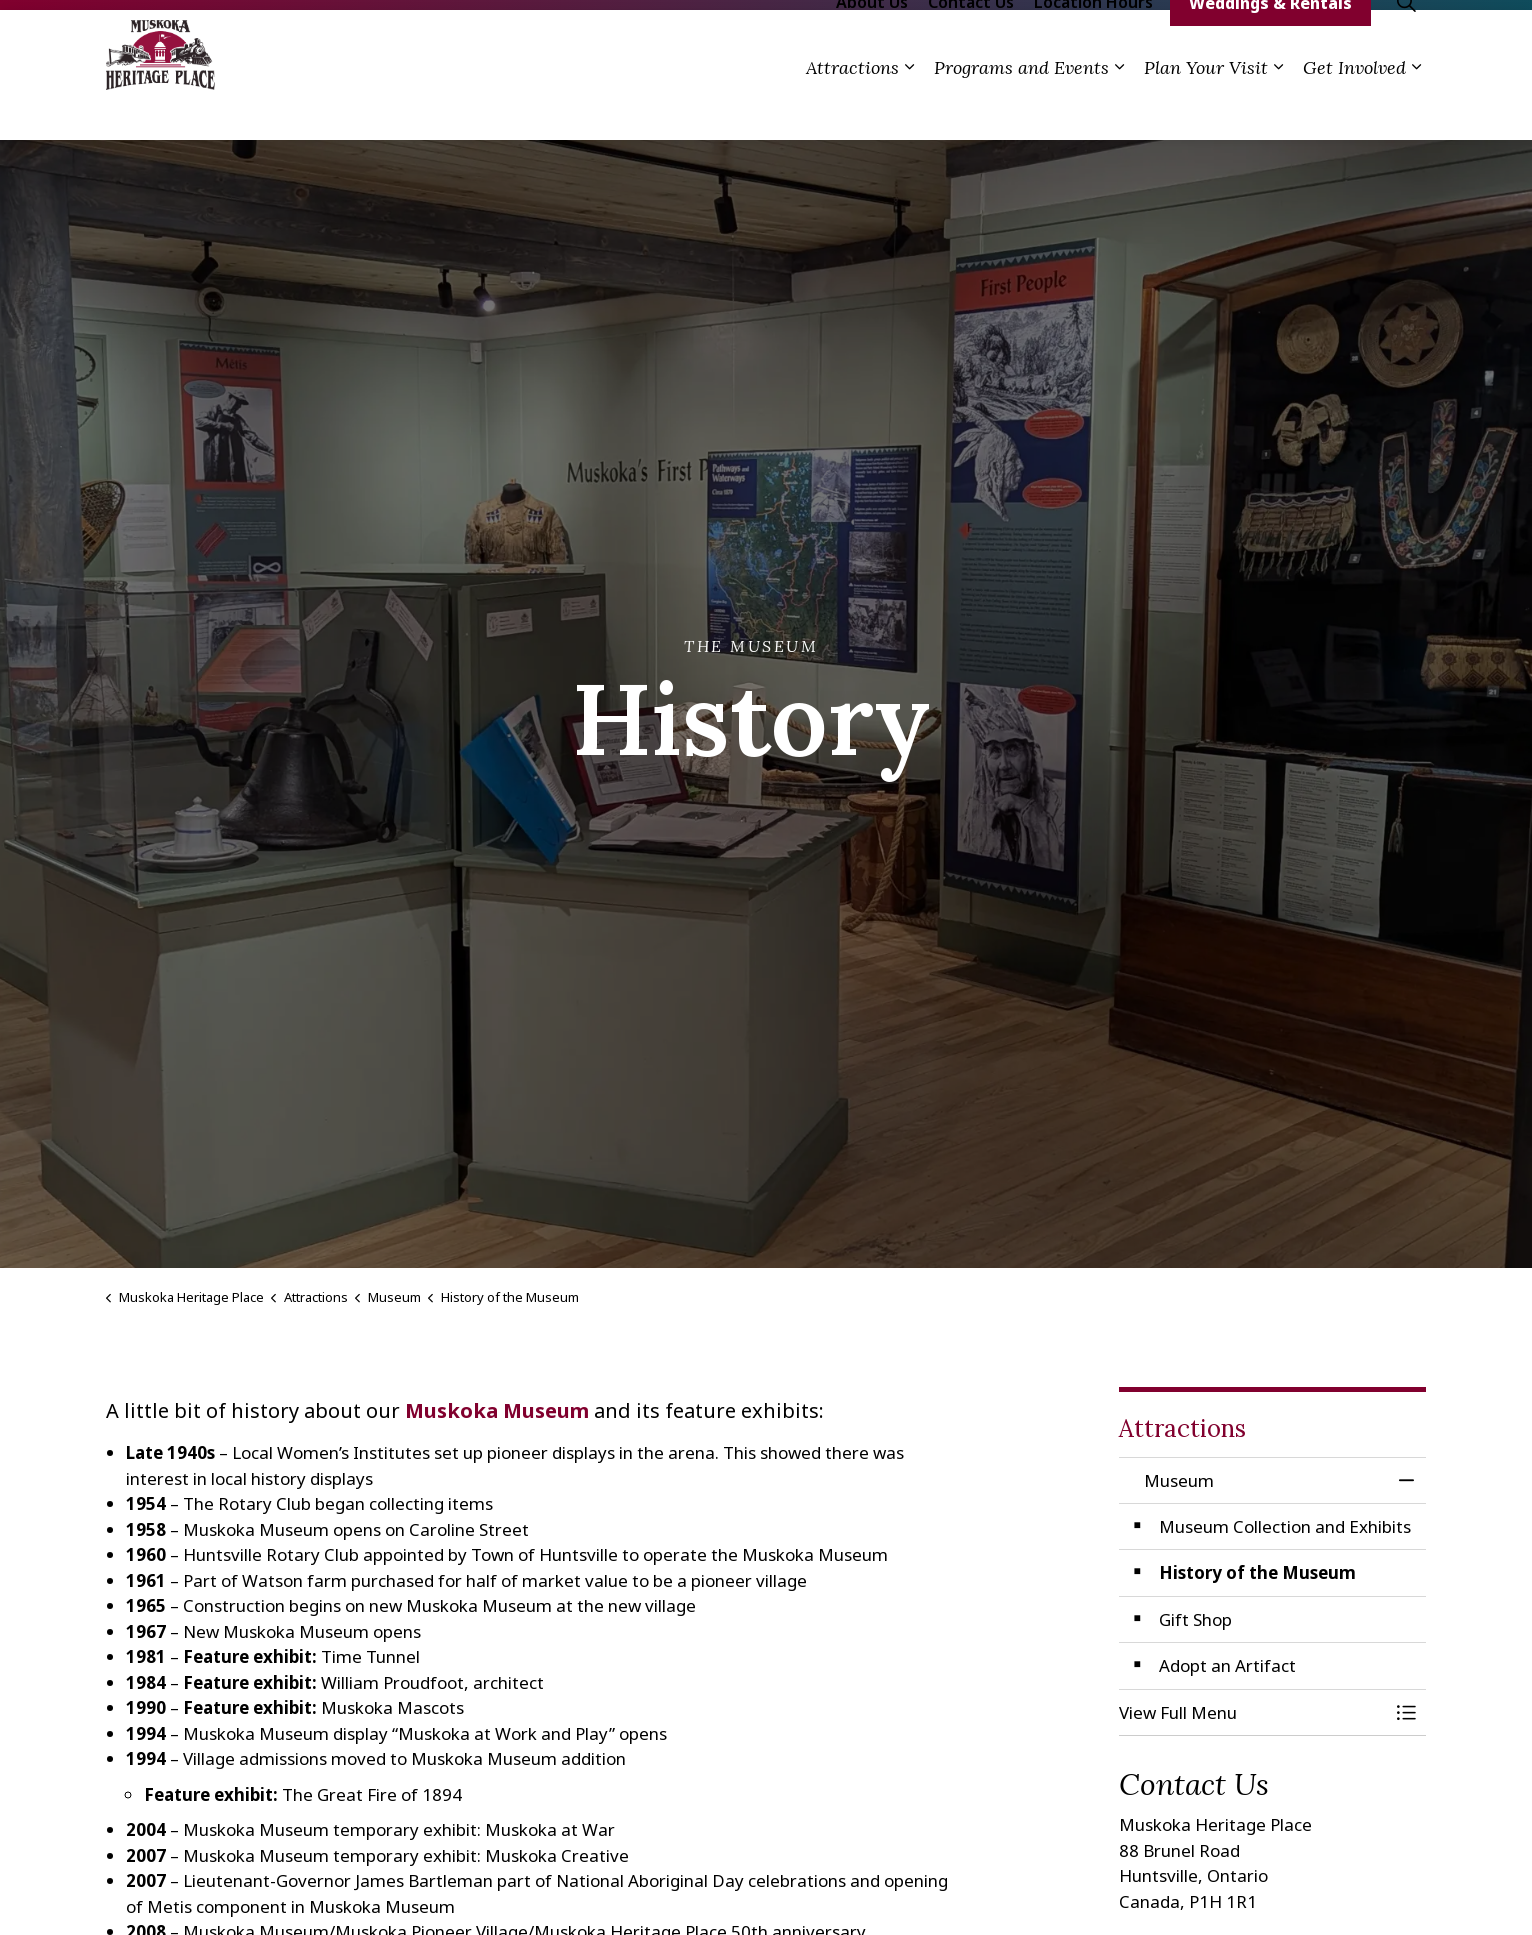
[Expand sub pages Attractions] (909, 107)
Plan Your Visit (1206, 107)
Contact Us (971, 42)
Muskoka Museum (497, 1410)
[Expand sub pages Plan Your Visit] (1278, 107)
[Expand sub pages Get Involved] (1416, 107)
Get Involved (1354, 107)
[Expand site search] (1406, 42)
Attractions (852, 107)
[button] (1253, 1712)
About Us (872, 42)
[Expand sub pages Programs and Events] (1119, 107)
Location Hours (1093, 42)
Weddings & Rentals (1270, 43)
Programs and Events (1021, 107)
